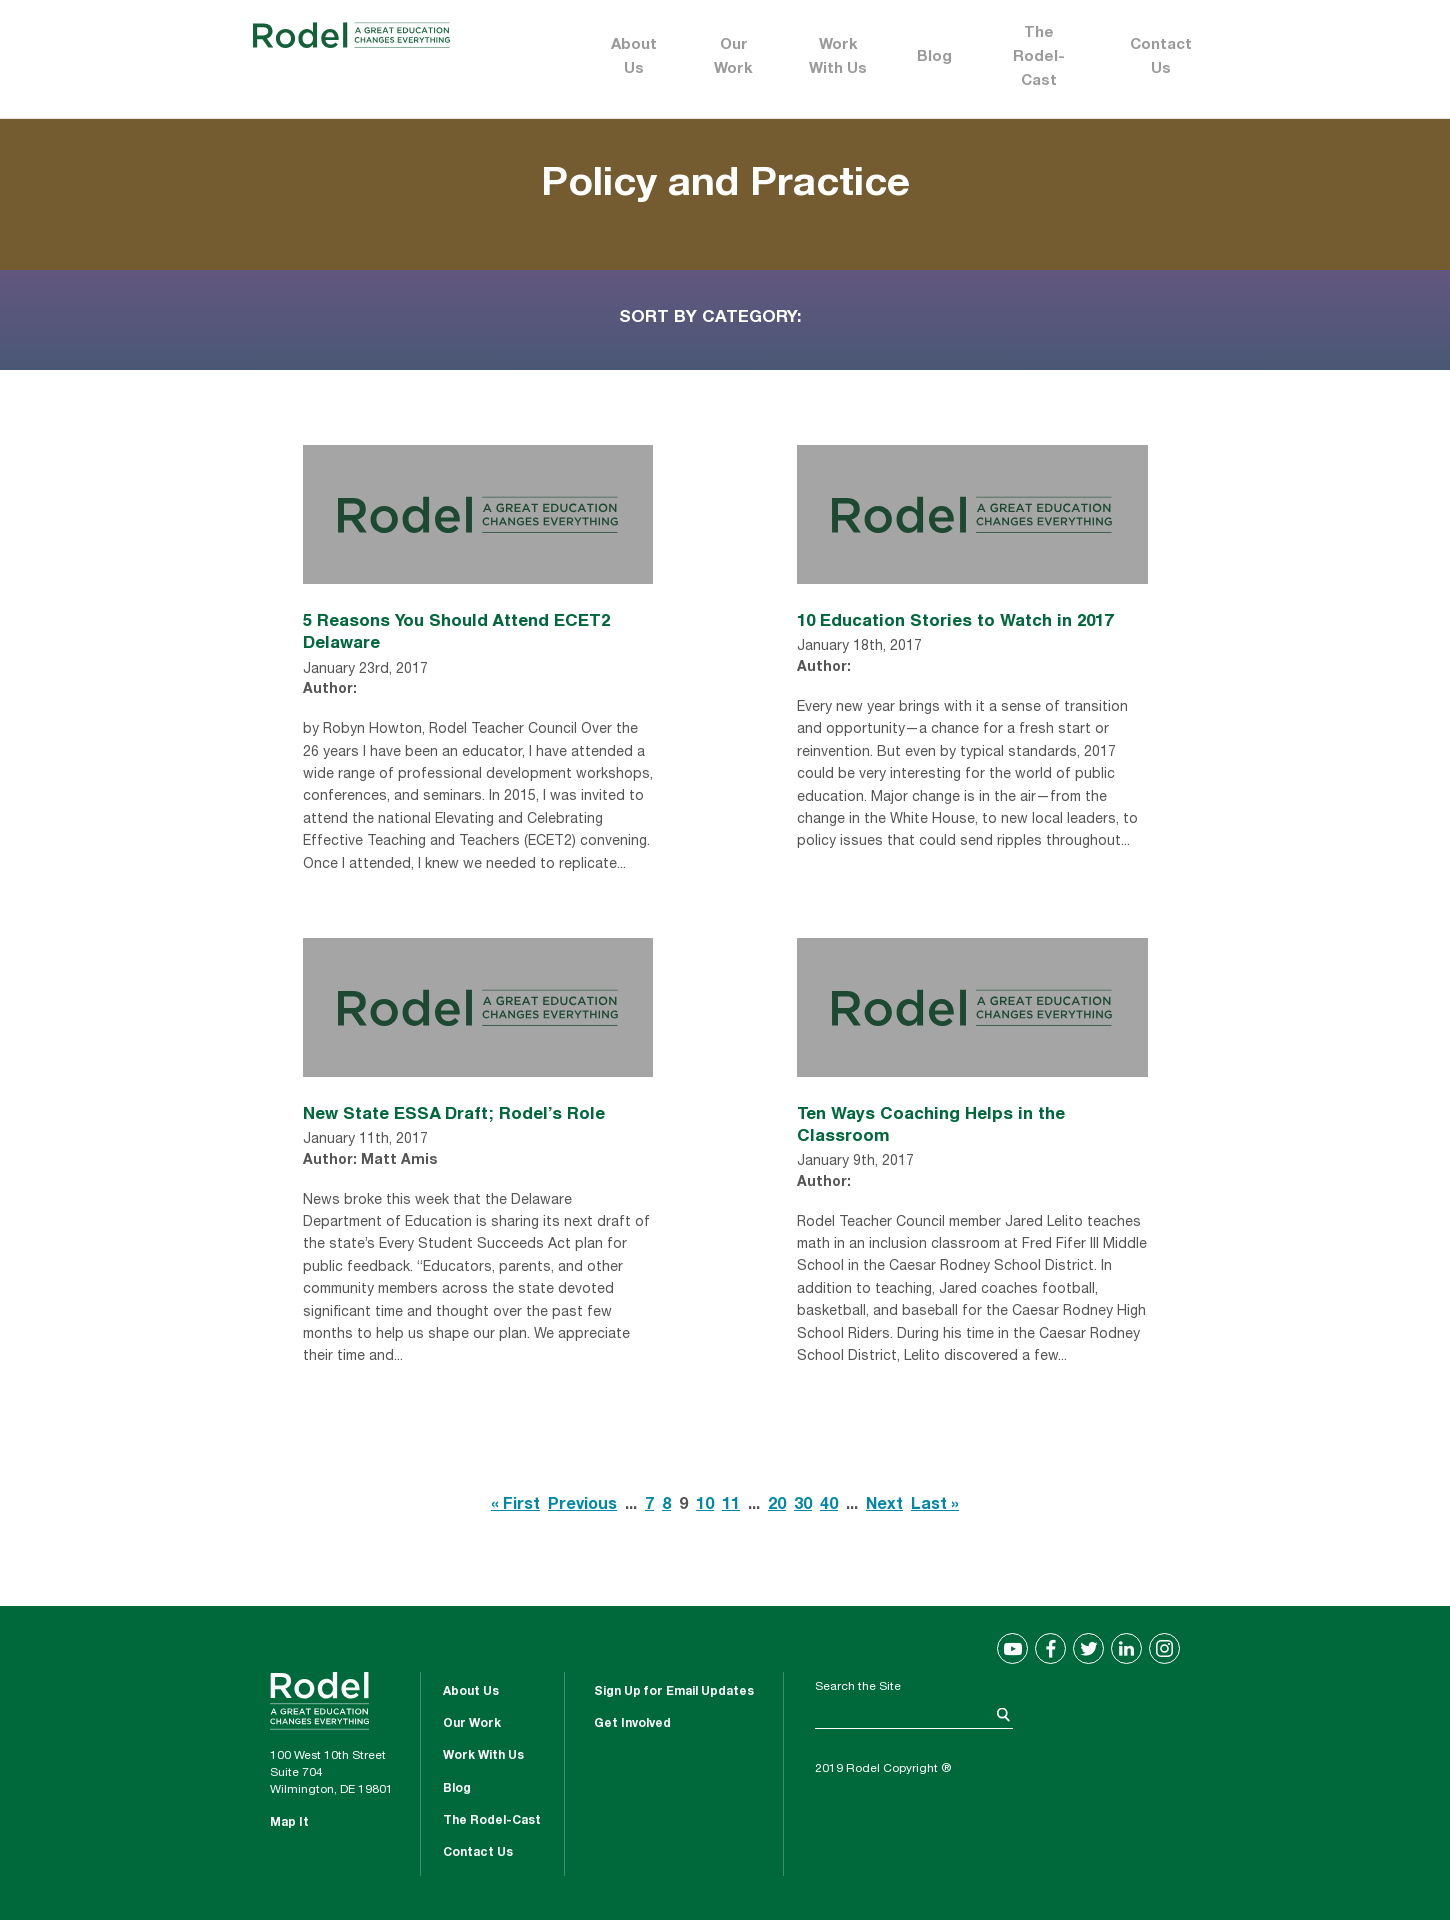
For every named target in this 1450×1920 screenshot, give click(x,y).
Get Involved (632, 1724)
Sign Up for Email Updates (674, 1692)
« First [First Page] (515, 1506)
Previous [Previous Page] (582, 1506)
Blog (934, 57)
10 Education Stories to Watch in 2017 (955, 619)
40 (829, 1506)
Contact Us (1161, 57)
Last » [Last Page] (935, 1506)
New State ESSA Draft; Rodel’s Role (454, 1112)
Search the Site (858, 1687)
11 (731, 1506)
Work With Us (838, 57)
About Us (634, 57)
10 (705, 1506)
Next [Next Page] (884, 1506)
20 (777, 1506)
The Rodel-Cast (1039, 57)
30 (803, 1506)
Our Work (733, 57)
